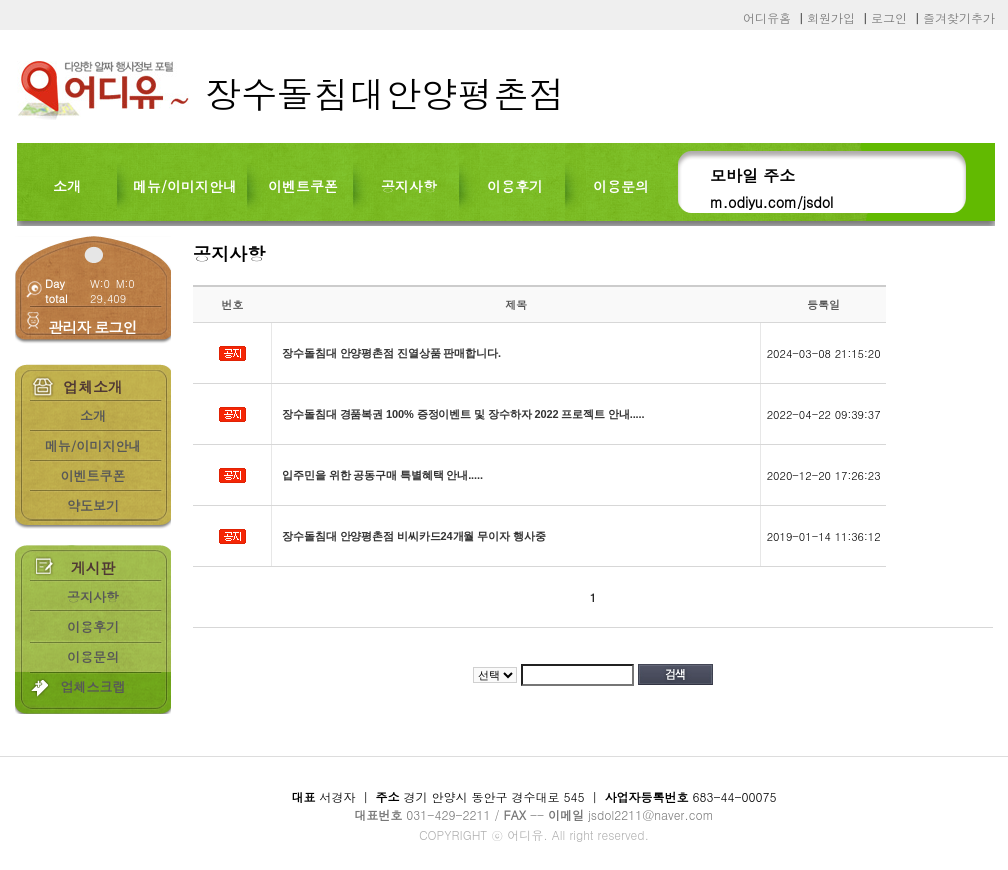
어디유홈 (767, 17)
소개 (67, 186)
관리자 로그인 (92, 326)
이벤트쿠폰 (303, 186)
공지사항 (409, 186)
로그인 (889, 17)
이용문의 (621, 186)
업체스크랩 (93, 686)
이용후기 (515, 186)
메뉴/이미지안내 (185, 186)
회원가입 (831, 17)
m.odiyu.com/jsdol (771, 202)
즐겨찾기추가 (959, 17)
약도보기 (93, 505)
